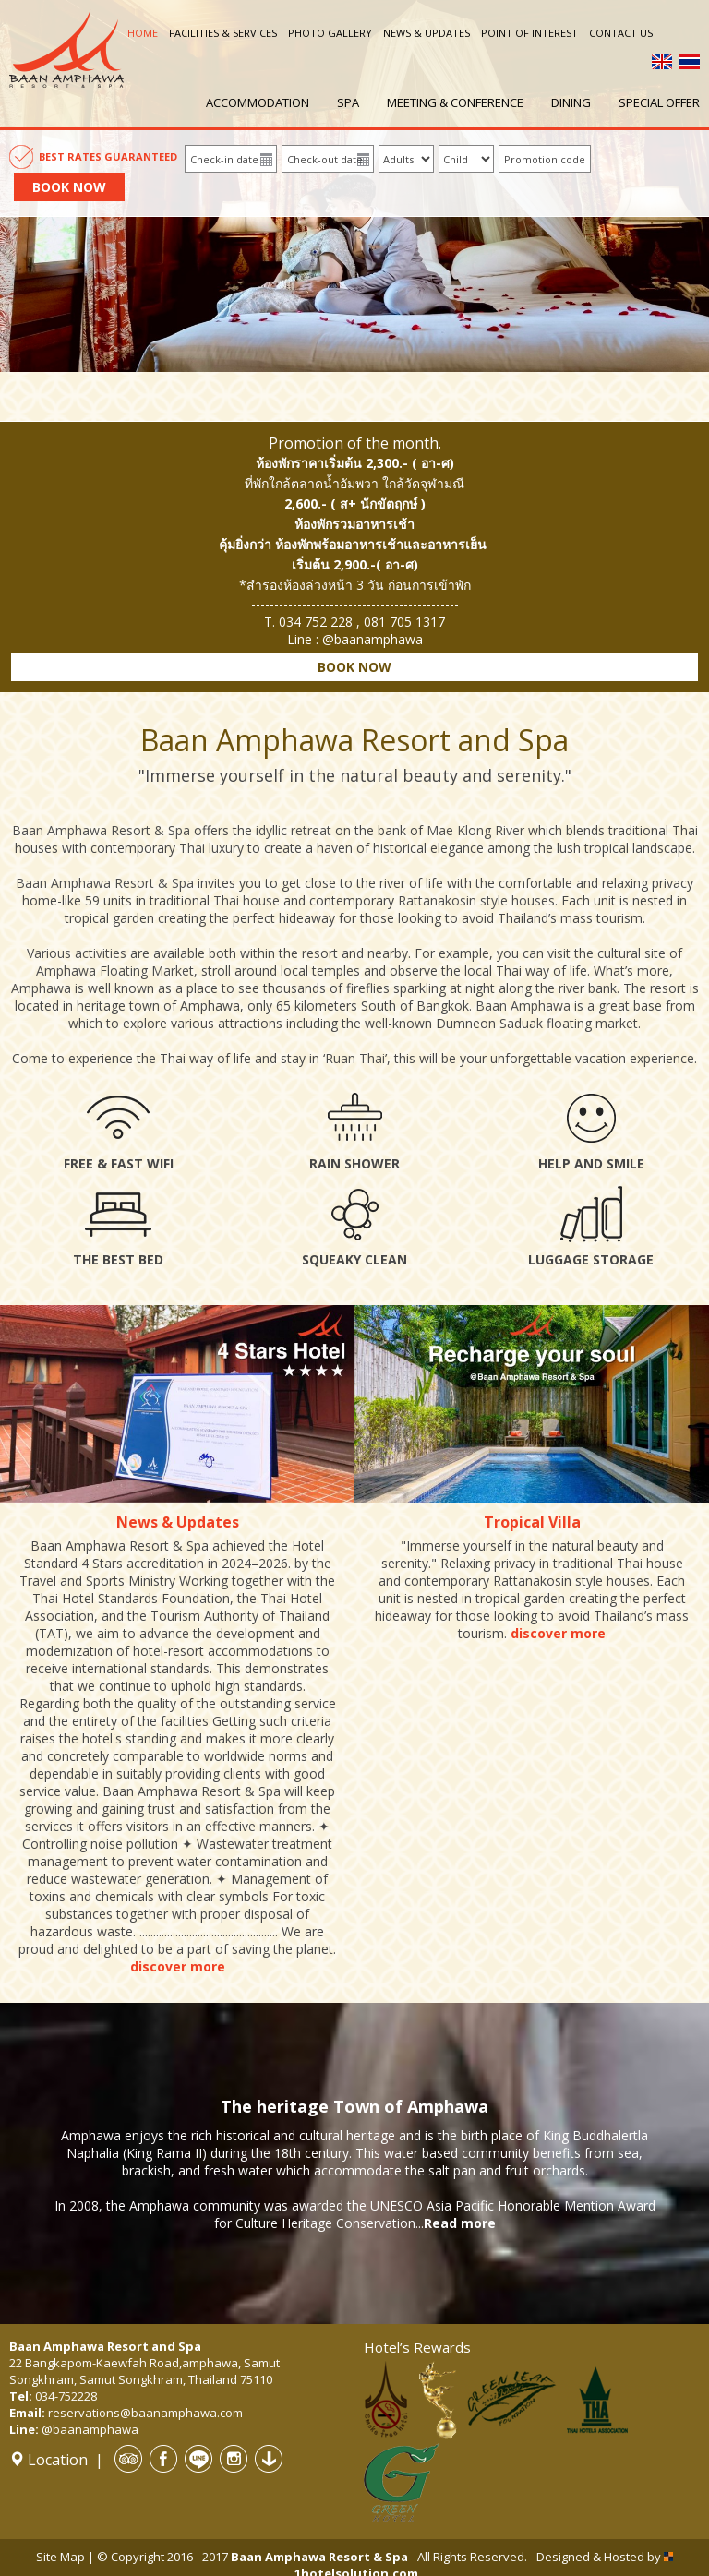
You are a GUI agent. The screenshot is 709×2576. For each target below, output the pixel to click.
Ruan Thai (355, 1058)
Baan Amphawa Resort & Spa (101, 830)
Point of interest (529, 33)
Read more (460, 2223)
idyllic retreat (293, 830)
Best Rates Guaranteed (108, 156)
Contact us (621, 33)
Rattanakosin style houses (476, 900)
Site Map (60, 2556)
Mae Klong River (475, 830)
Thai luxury (211, 848)
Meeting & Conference (455, 102)
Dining (571, 102)
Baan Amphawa (523, 1005)
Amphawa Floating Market (115, 970)
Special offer (659, 102)
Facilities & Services (223, 33)
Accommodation (257, 102)
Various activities (76, 953)
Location (48, 2460)
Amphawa (41, 988)
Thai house (246, 900)
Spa (348, 102)
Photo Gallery (330, 33)
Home (142, 33)
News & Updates (426, 33)
